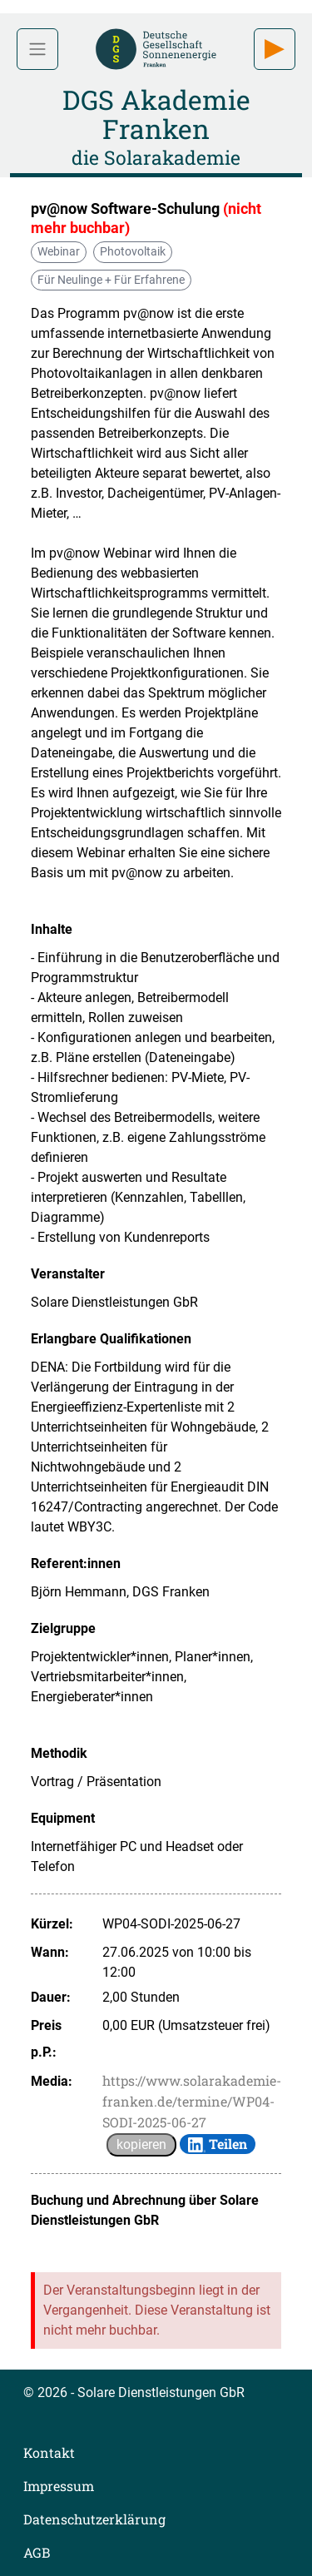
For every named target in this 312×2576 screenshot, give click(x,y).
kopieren (141, 2144)
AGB (36, 2552)
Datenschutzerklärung (94, 2519)
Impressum (58, 2485)
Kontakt (49, 2452)
